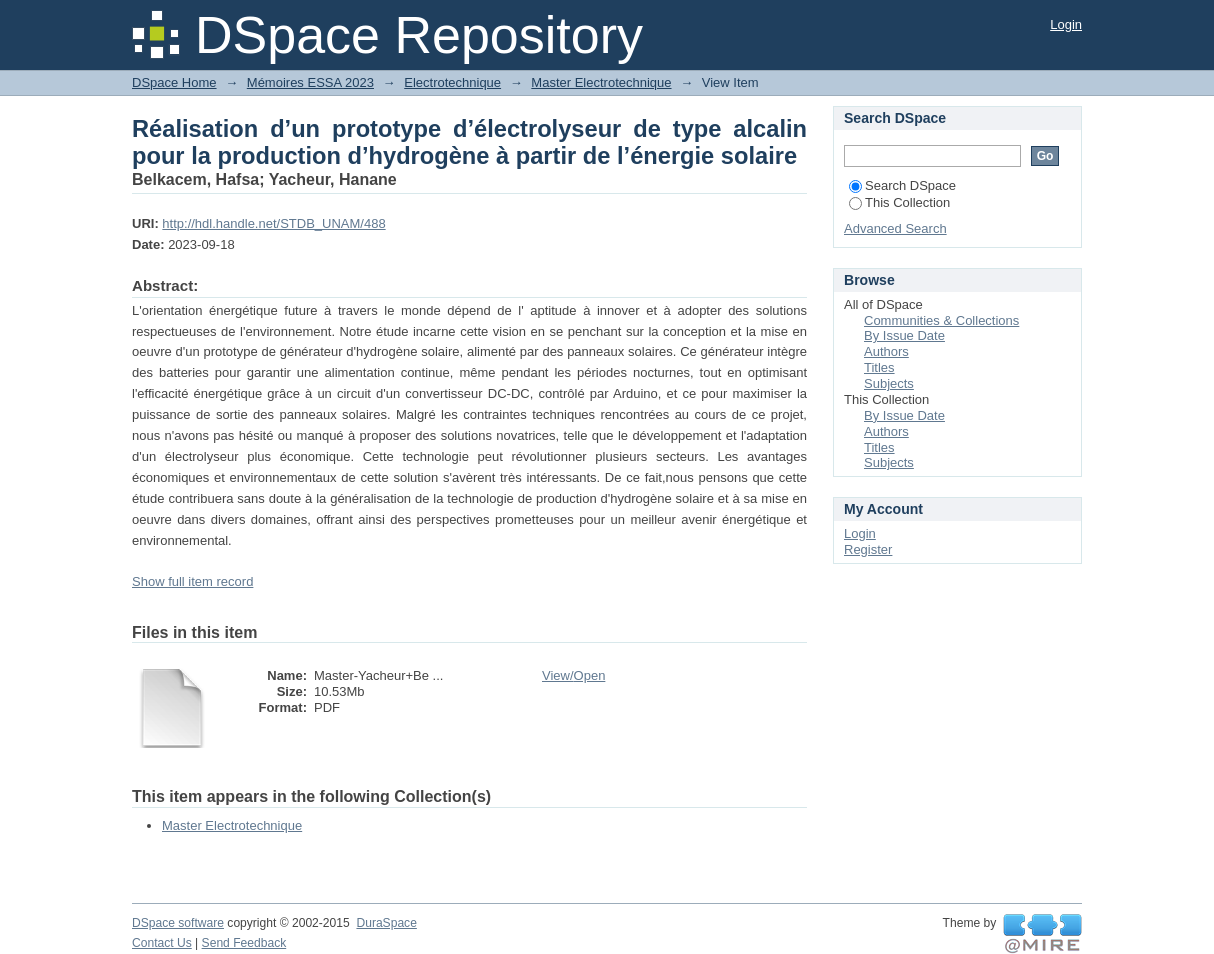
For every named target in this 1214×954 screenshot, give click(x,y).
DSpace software (178, 923)
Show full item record (192, 581)
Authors (886, 351)
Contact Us (162, 943)
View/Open (573, 675)
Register (868, 549)
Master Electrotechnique (601, 82)
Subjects (889, 383)
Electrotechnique (452, 82)
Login (1066, 24)
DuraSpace (386, 923)
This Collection (899, 202)
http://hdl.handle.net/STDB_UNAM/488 (273, 223)
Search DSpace (902, 185)
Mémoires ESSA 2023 (310, 82)
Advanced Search (895, 228)
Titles (879, 367)
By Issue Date (904, 335)
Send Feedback (244, 943)
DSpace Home (174, 82)
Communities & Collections (941, 320)
